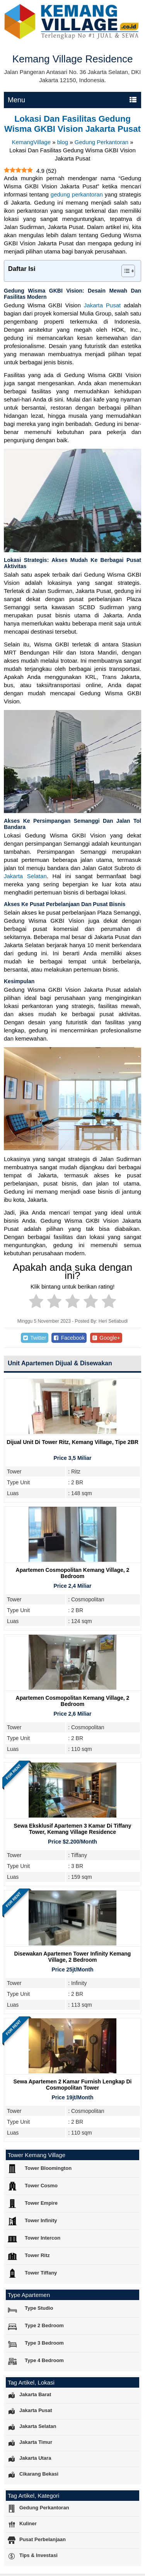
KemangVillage (31, 142)
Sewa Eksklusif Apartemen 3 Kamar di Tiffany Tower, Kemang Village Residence (72, 1829)
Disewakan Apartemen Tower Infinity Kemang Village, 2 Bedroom (72, 1957)
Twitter (34, 1338)
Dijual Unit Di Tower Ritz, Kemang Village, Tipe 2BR (72, 1442)
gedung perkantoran (77, 194)
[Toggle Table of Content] (124, 270)
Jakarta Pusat (102, 305)
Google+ (106, 1338)
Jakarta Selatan (25, 876)
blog (62, 142)
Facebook (69, 1338)
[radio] (36, 1302)
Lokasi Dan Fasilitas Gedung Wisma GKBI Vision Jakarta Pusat (72, 124)
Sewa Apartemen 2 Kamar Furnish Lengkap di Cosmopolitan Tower (72, 2084)
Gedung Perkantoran (101, 142)
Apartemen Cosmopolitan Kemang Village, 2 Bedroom (73, 1573)
